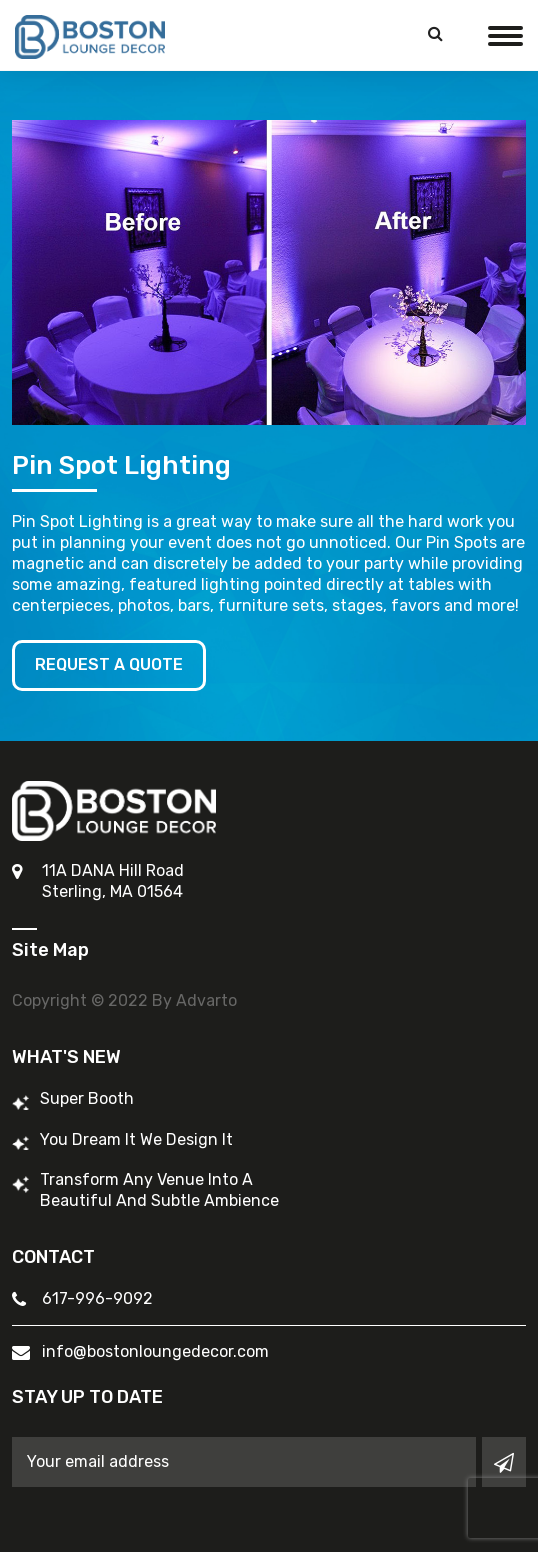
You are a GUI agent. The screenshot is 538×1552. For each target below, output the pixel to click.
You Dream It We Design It (136, 1139)
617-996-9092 (97, 1298)
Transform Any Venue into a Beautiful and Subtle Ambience (159, 1190)
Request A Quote (109, 664)
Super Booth (87, 1098)
